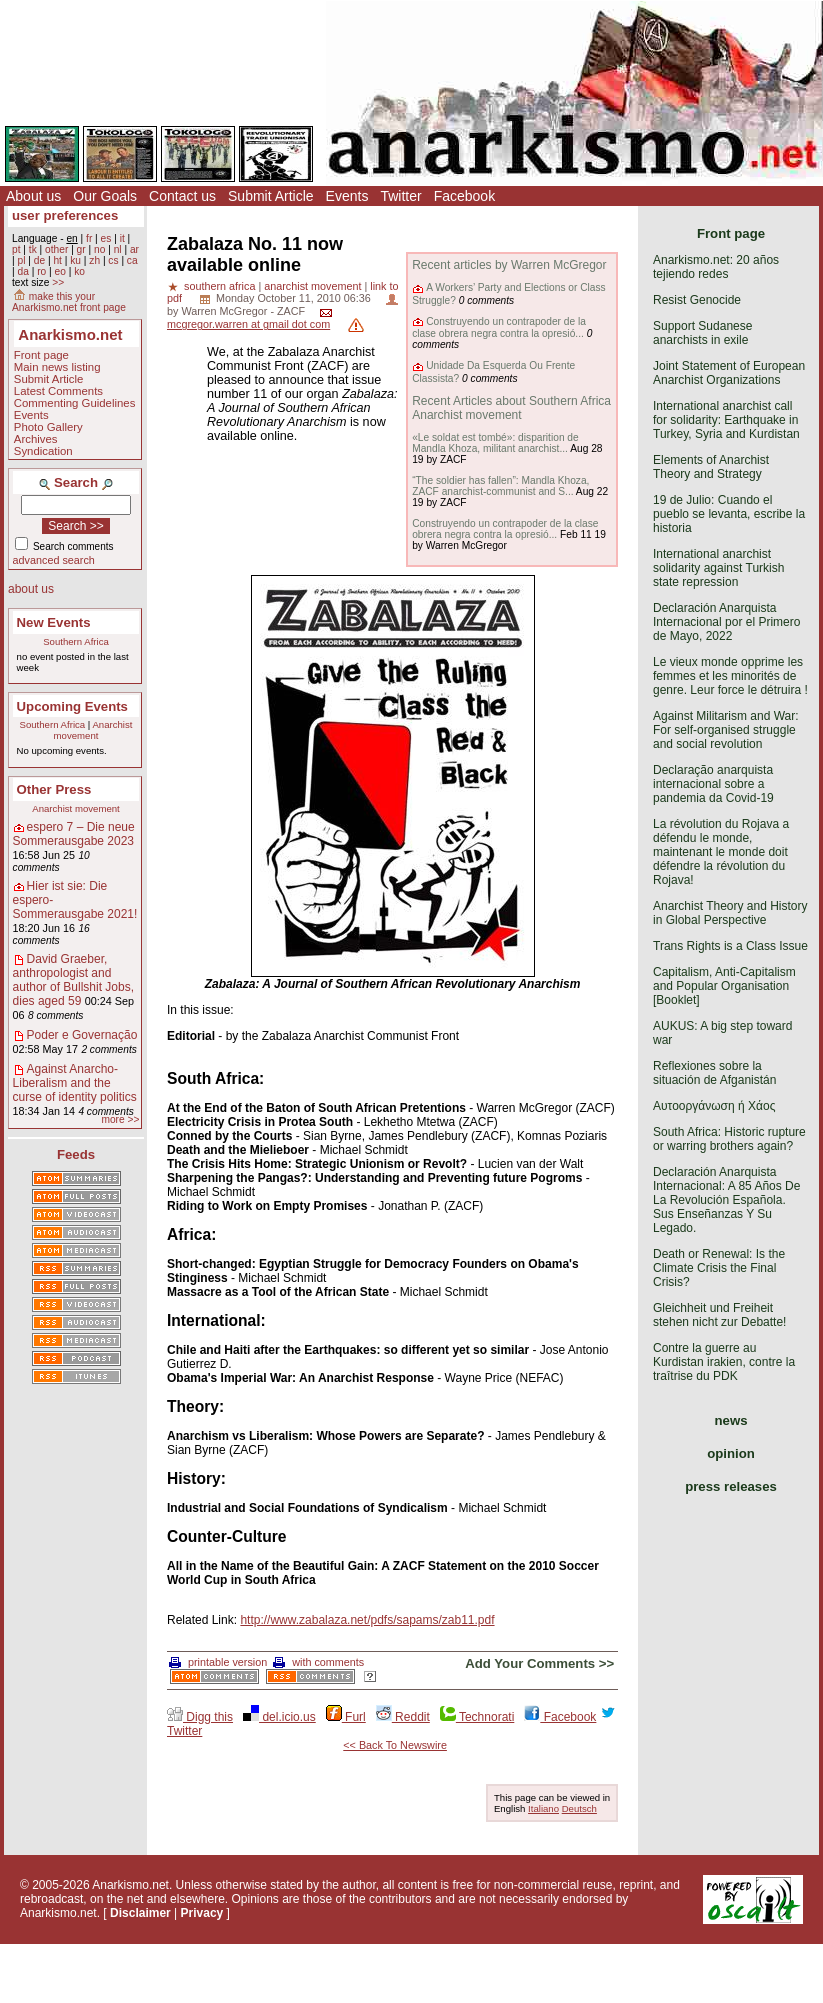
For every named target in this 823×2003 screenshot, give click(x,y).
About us (33, 196)
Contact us (182, 196)
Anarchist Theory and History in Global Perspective (730, 913)
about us (31, 589)
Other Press (54, 789)
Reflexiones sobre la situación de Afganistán (714, 1073)
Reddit (403, 1717)
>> (58, 282)
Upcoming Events (72, 706)
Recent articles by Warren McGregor (509, 265)
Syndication (43, 451)
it (122, 238)
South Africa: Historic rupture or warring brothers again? (729, 1139)
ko (79, 271)
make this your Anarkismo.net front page (69, 302)
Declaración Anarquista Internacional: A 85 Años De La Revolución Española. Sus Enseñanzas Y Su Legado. (726, 1200)
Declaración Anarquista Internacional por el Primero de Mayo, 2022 (726, 622)
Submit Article (271, 196)
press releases (731, 1486)
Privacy (202, 1913)
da (22, 271)
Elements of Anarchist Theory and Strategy (711, 467)
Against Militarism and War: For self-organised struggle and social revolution (726, 730)
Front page (41, 355)
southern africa (219, 286)
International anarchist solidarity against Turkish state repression (718, 568)
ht (57, 260)
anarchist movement (312, 286)
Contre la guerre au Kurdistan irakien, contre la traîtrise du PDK (724, 1362)
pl (21, 260)
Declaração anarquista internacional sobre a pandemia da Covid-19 (713, 784)
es (106, 238)
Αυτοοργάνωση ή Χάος (714, 1106)
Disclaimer (140, 1913)
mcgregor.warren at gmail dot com (248, 324)
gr (81, 249)
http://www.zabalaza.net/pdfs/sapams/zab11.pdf (367, 1620)
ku (75, 260)
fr (89, 238)
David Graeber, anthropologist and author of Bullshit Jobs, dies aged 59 (73, 980)
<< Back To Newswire (395, 1745)
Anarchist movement (93, 730)
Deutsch (579, 1808)
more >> (120, 1119)
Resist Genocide (697, 300)
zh (94, 260)
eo (60, 271)
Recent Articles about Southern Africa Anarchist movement (511, 408)
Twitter (400, 196)
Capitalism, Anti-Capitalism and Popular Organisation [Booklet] (724, 986)
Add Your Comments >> (539, 1663)
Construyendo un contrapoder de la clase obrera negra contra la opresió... (499, 327)
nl (118, 249)
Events (347, 196)
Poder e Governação (82, 1035)
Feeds (76, 1154)
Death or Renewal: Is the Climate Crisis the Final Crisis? (719, 1268)
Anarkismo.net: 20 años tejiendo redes (716, 267)
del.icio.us (279, 1717)
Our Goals (105, 196)
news (731, 1420)
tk (33, 249)
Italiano (543, 1808)
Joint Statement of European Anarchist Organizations (729, 373)
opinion (731, 1453)
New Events (54, 622)
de (39, 260)
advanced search (54, 560)
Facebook (464, 196)
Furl (346, 1717)
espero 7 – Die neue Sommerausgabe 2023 (74, 834)
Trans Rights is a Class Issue (730, 946)
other (56, 249)
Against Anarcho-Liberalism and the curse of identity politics (75, 1083)
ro (41, 271)
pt (16, 249)
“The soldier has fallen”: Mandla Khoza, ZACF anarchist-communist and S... (500, 486)
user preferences (65, 215)
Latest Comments (58, 391)
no (99, 249)
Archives (36, 439)
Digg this (200, 1717)
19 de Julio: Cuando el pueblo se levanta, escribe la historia (729, 514)
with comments (318, 1662)
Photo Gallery (48, 427)
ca (132, 260)
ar (134, 249)
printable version (218, 1662)
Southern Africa (76, 641)
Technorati (477, 1717)
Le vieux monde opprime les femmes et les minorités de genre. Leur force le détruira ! (730, 676)
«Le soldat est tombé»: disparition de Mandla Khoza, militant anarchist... (495, 443)
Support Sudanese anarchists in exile (702, 333)
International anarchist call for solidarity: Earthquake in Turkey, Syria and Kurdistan (726, 420)
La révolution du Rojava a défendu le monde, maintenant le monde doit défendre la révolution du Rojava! (721, 852)
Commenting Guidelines (75, 403)
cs (113, 260)
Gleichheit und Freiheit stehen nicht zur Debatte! (719, 1315)
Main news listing (57, 367)
